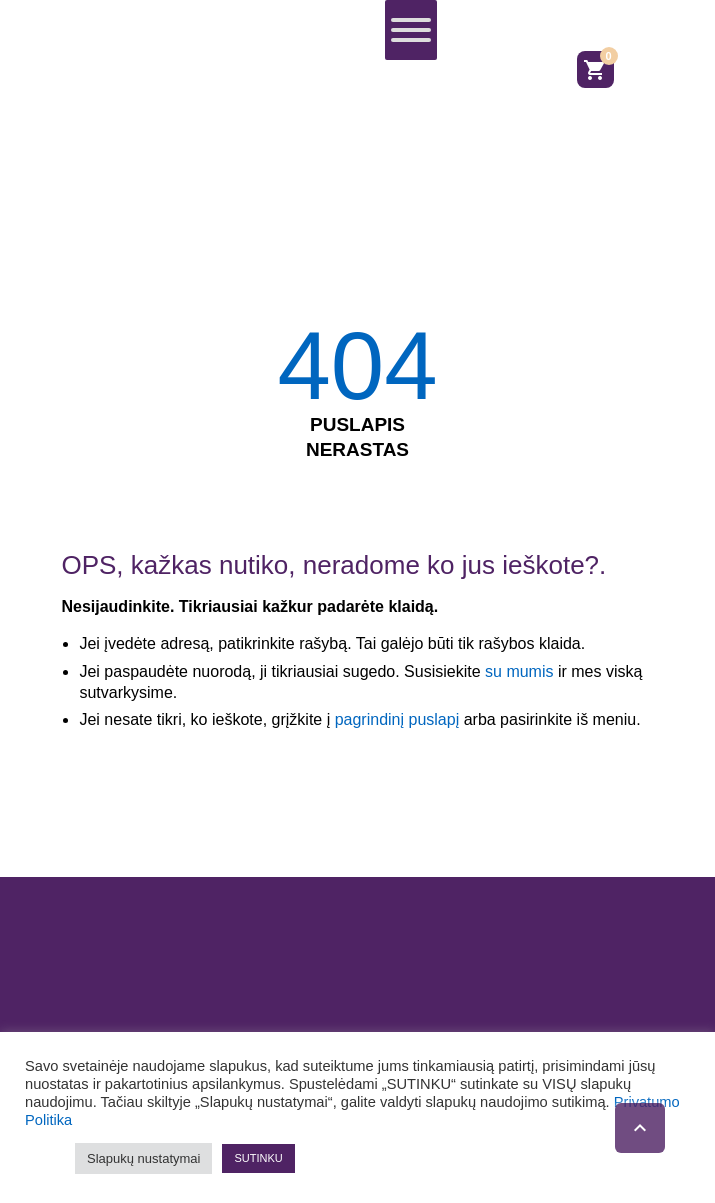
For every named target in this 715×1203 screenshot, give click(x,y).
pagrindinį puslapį (397, 719)
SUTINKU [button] (258, 1158)
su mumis (519, 671)
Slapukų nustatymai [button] (143, 1158)
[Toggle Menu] (411, 30)
